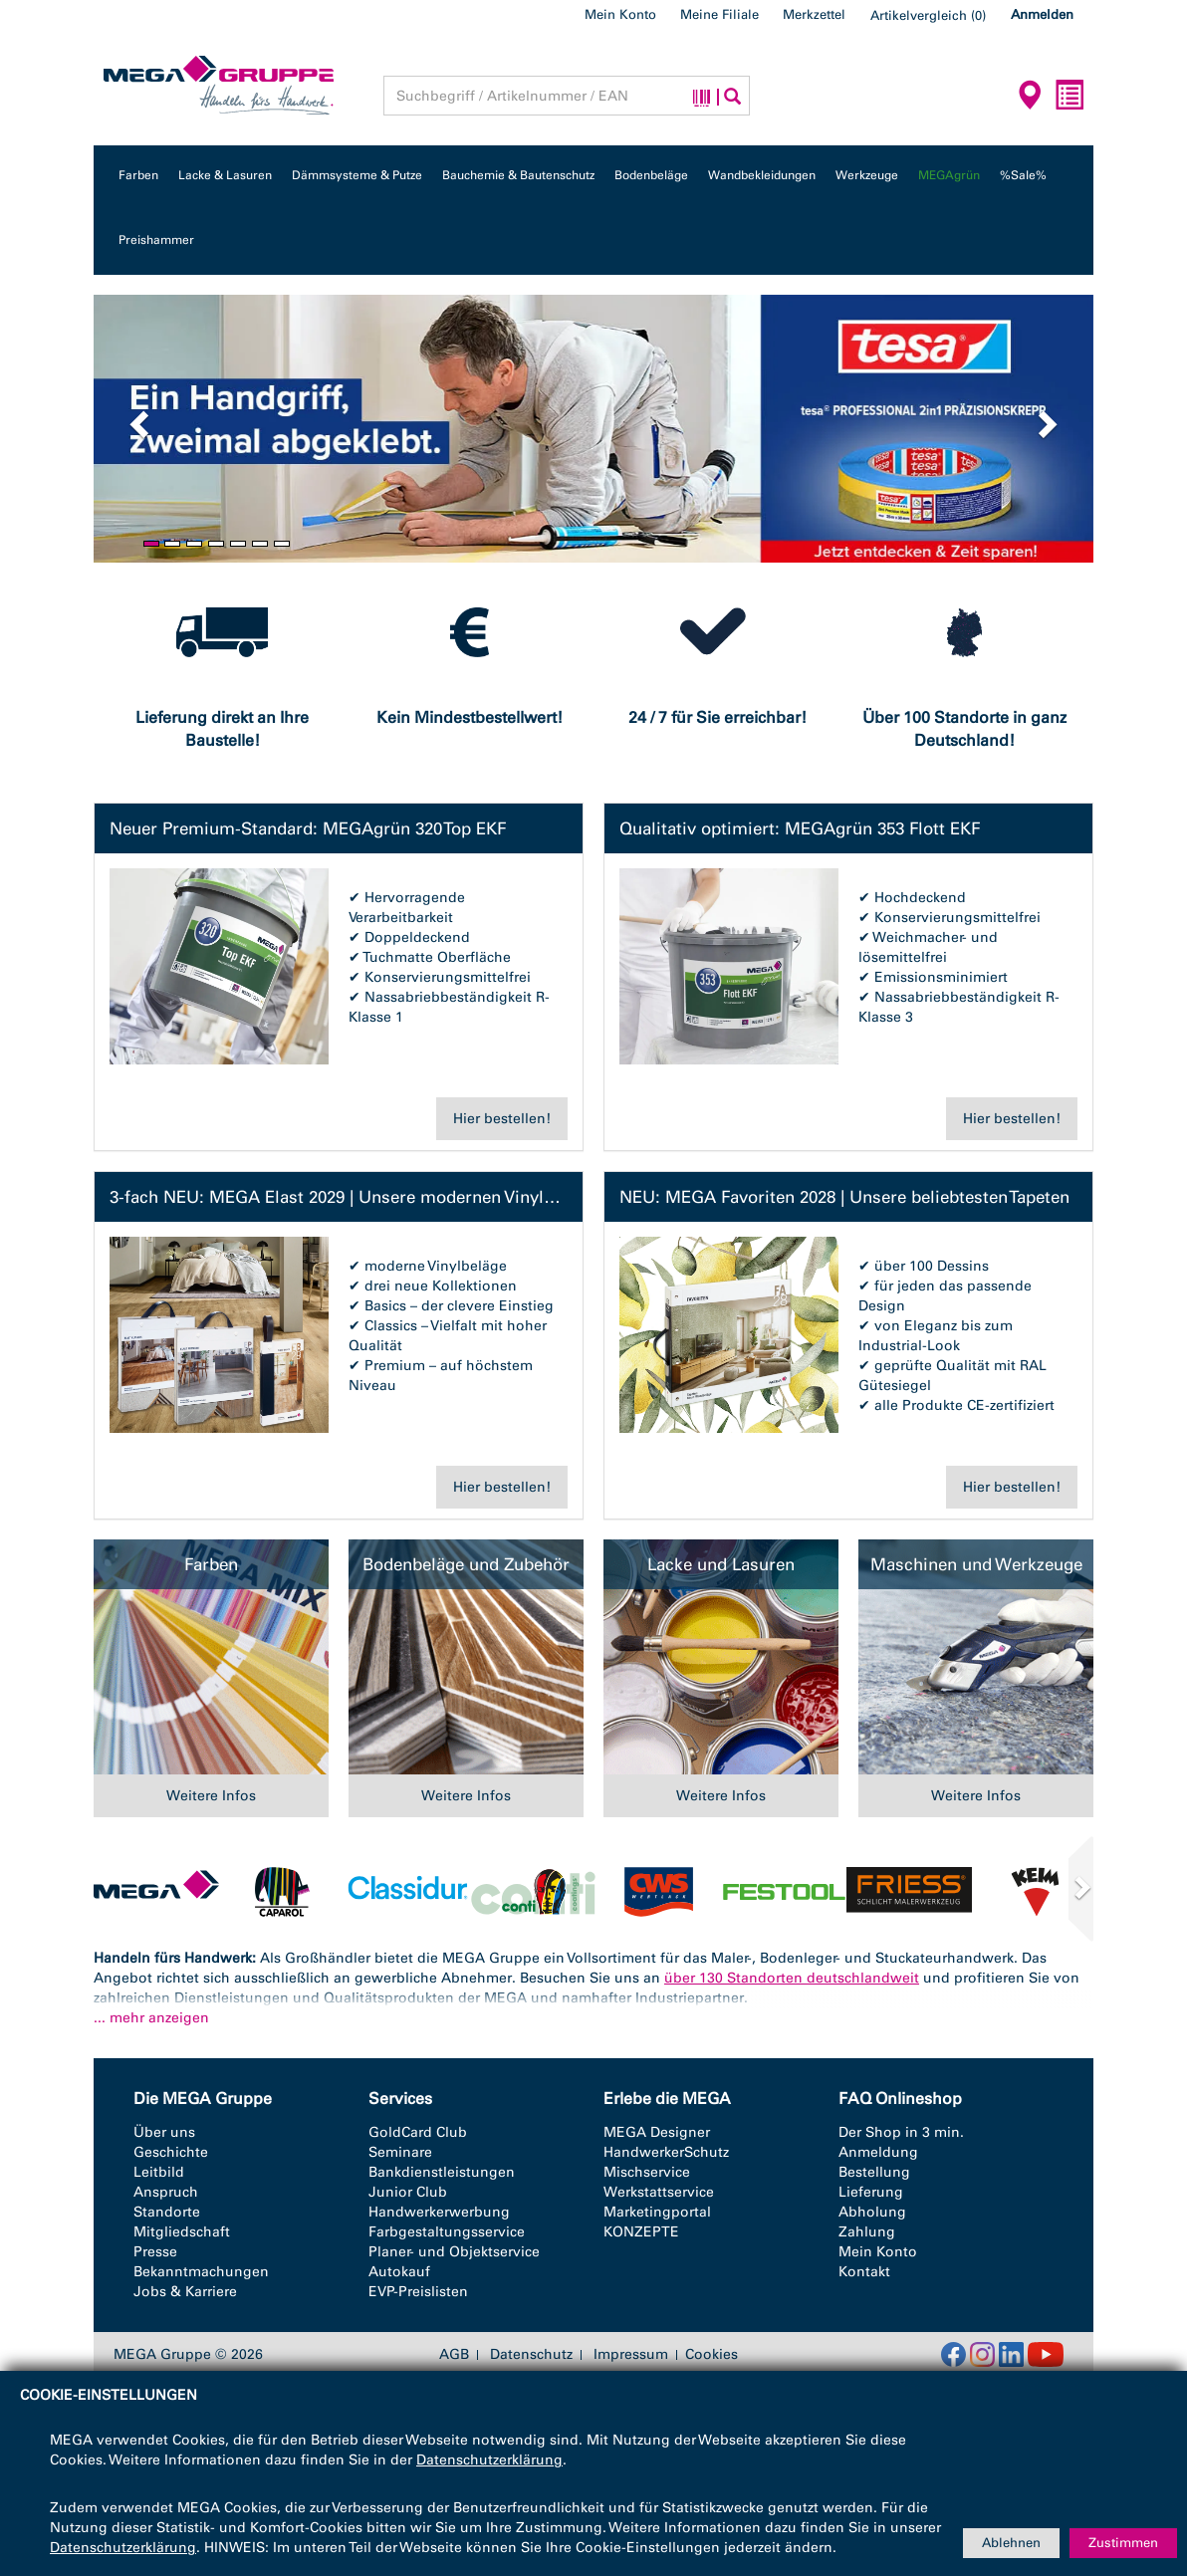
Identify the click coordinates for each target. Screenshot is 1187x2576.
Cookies (711, 2354)
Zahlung (866, 2232)
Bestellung (874, 2172)
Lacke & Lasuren (225, 175)
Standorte (166, 2212)
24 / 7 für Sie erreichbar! (717, 717)
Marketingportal (657, 2212)
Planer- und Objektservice (454, 2251)
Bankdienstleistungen (441, 2172)
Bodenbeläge (651, 175)
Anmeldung (878, 2152)
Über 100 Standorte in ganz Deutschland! (964, 729)
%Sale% (1023, 175)
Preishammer (156, 240)
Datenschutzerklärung (489, 2460)
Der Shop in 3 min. (901, 2132)
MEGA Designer (656, 2132)
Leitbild (158, 2172)
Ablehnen (1011, 2542)
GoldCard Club (417, 2132)
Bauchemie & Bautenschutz (518, 175)
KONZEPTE (641, 2232)
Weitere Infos (211, 1795)
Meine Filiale (719, 14)
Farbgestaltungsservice (446, 2232)
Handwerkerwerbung (439, 2212)
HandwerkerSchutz (666, 2152)
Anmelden (1042, 14)
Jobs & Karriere (185, 2291)
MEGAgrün (949, 175)
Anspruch (165, 2192)
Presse (155, 2251)
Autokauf (399, 2271)
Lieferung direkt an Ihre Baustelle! (222, 729)
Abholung (872, 2212)
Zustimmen (1123, 2542)
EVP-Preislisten (418, 2291)
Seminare (400, 2152)
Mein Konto (620, 14)
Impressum (631, 2355)
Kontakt (864, 2271)
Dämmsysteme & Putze (357, 175)
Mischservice (646, 2172)
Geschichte (170, 2152)
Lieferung (870, 2192)
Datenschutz (531, 2355)
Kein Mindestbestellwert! (469, 717)
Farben (138, 175)
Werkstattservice (658, 2192)
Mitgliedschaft (181, 2232)
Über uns (164, 2132)
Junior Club (407, 2192)
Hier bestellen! (502, 1118)
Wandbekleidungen (762, 175)
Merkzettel (814, 14)
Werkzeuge (866, 175)
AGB (454, 2355)
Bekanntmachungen (201, 2271)
